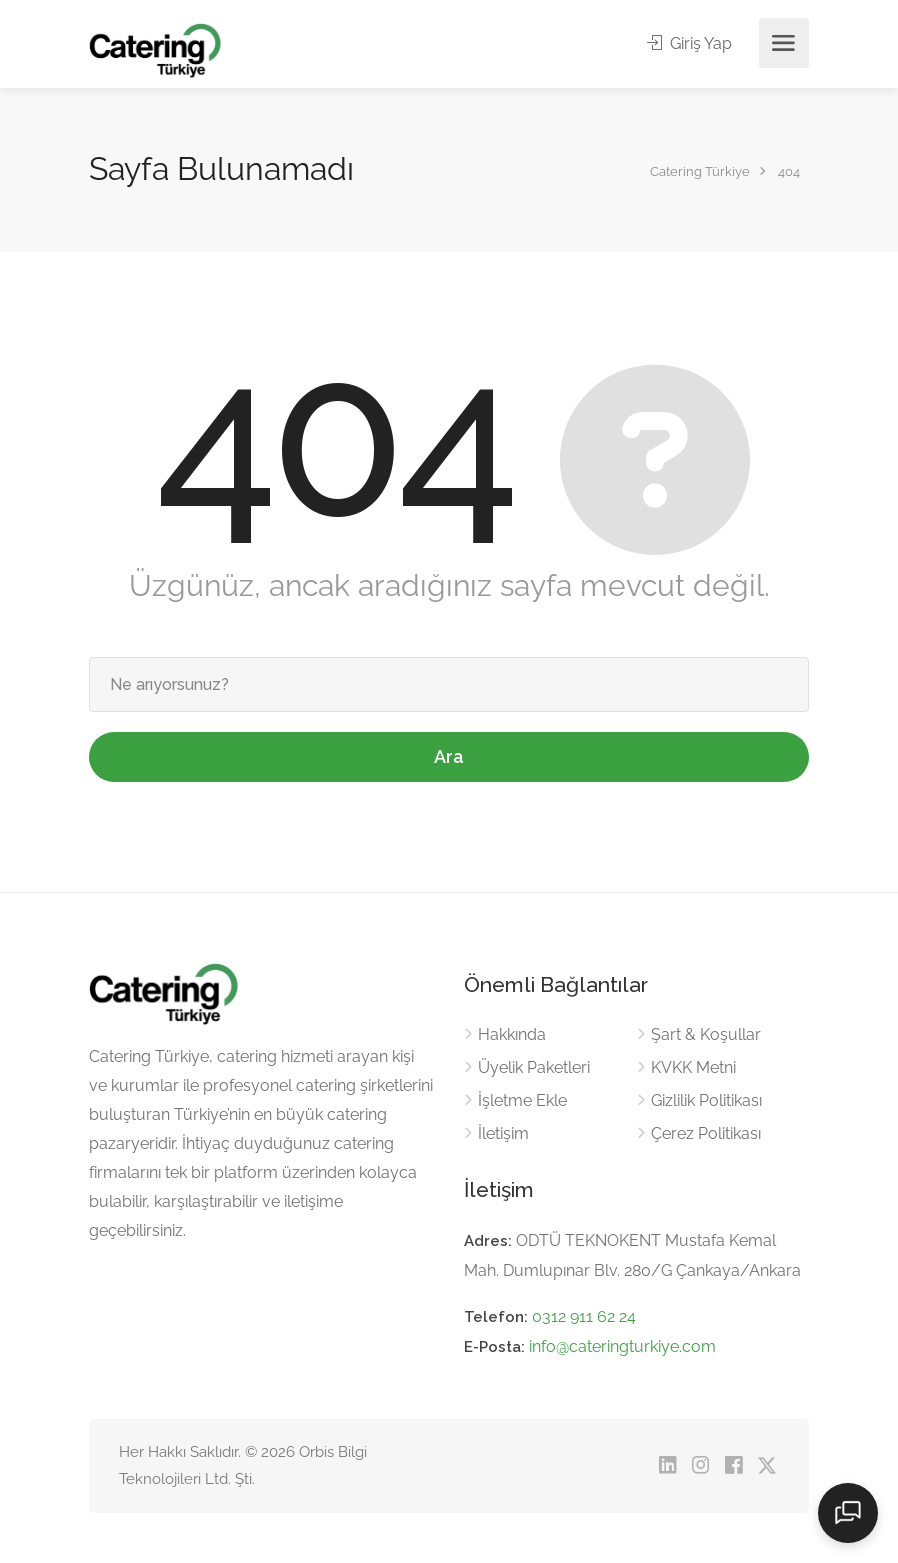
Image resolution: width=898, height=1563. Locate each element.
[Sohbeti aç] (848, 1513)
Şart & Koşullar (706, 1034)
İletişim (503, 1133)
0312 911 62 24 (584, 1316)
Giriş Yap (689, 43)
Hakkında (512, 1034)
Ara (449, 756)
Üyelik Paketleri (534, 1067)
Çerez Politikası (706, 1133)
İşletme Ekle (522, 1100)
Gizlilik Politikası (706, 1100)
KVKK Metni (693, 1067)
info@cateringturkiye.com (622, 1346)
